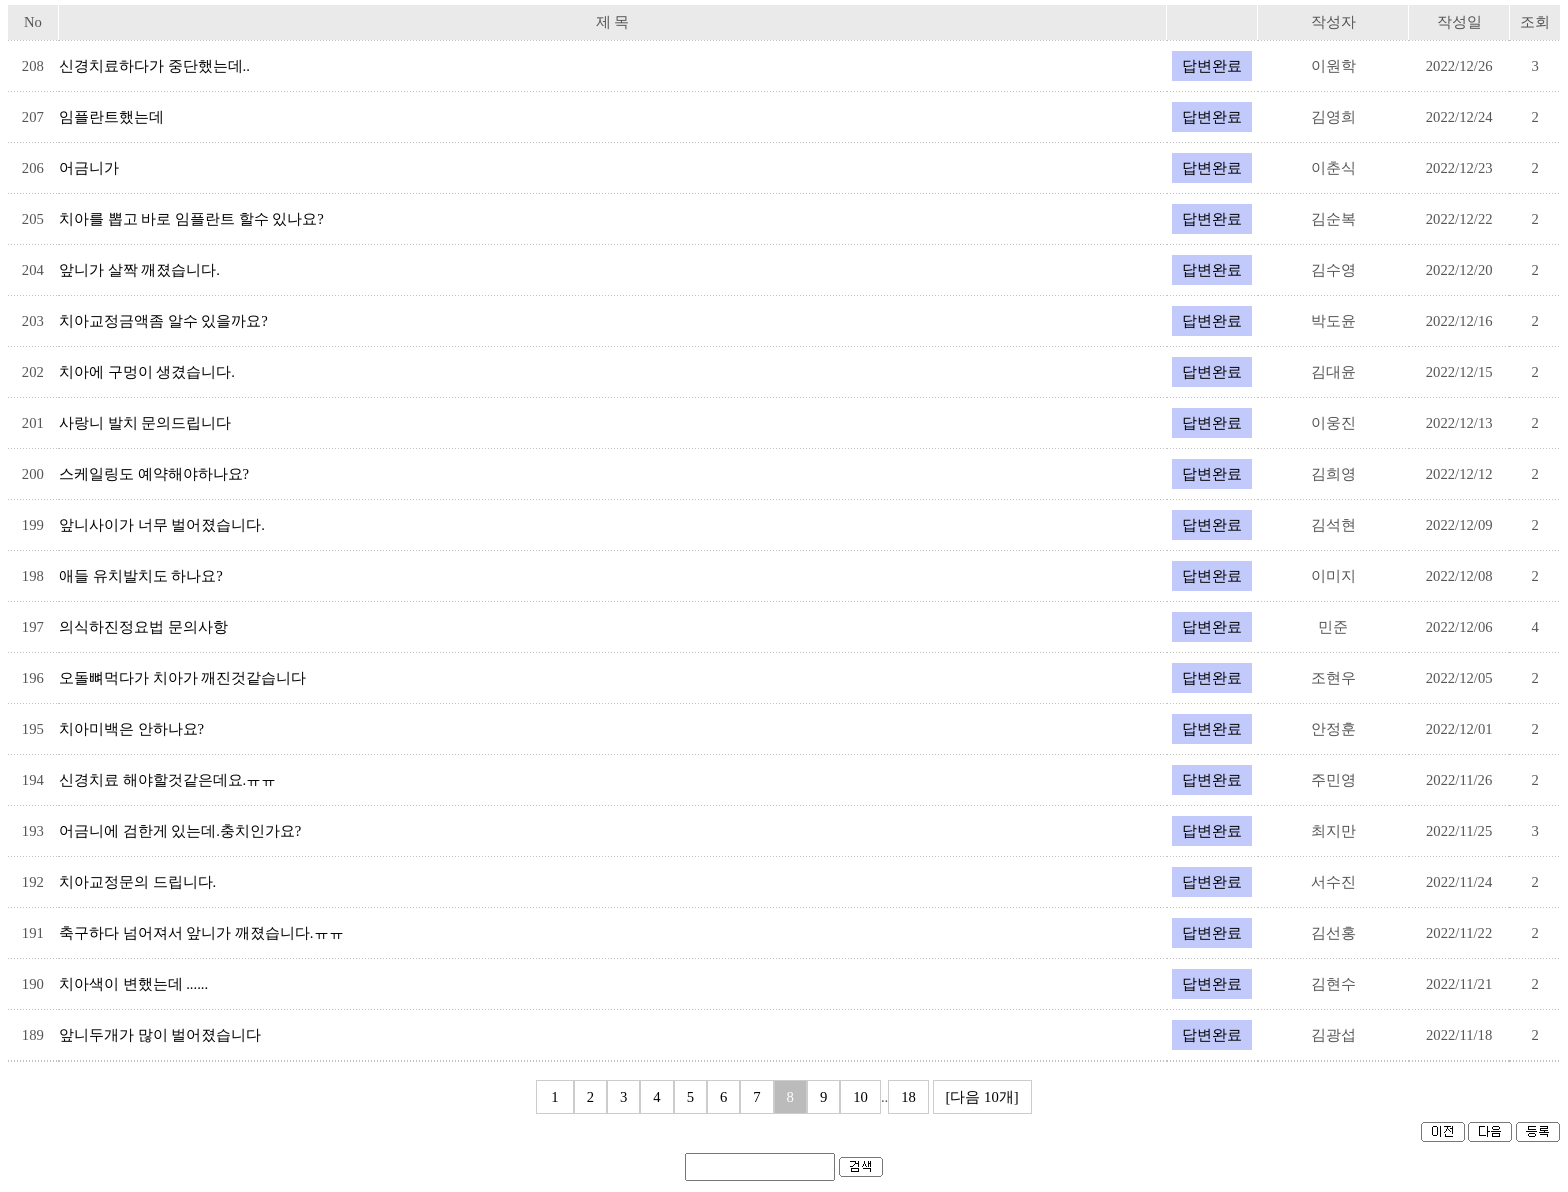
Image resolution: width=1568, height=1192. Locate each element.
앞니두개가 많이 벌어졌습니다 (160, 1035)
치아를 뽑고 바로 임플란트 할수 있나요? (191, 219)
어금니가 (89, 168)
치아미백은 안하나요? (131, 729)
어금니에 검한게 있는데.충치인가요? (180, 831)
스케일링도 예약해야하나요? (154, 474)
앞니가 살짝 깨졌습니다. (139, 270)
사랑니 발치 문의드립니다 (145, 423)
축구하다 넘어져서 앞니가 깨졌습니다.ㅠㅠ (201, 933)
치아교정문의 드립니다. (137, 882)
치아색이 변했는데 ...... (133, 984)
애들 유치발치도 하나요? (141, 576)
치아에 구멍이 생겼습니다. (147, 372)
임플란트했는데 (111, 117)
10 (860, 1097)
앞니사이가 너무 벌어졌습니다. (162, 525)
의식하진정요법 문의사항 (143, 627)
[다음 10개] (982, 1097)
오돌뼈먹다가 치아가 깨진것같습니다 (182, 678)
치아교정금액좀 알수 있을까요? (163, 321)
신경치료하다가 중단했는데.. (154, 66)
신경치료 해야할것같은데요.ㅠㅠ (167, 780)
